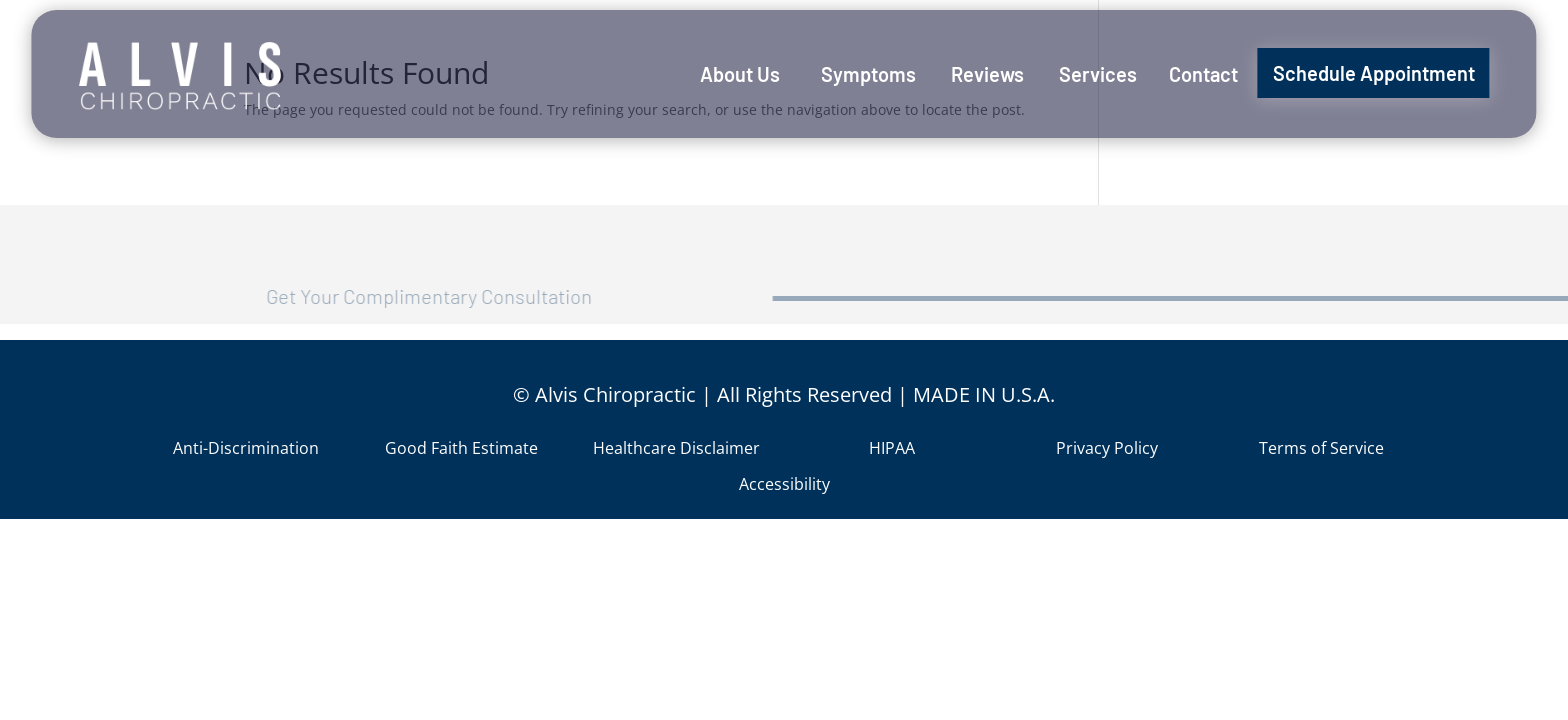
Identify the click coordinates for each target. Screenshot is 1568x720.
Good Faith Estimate (461, 448)
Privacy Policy (1107, 448)
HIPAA (892, 448)
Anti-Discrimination (246, 448)
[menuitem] (740, 74)
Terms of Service (1321, 448)
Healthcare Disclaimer (676, 448)
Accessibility (784, 484)
